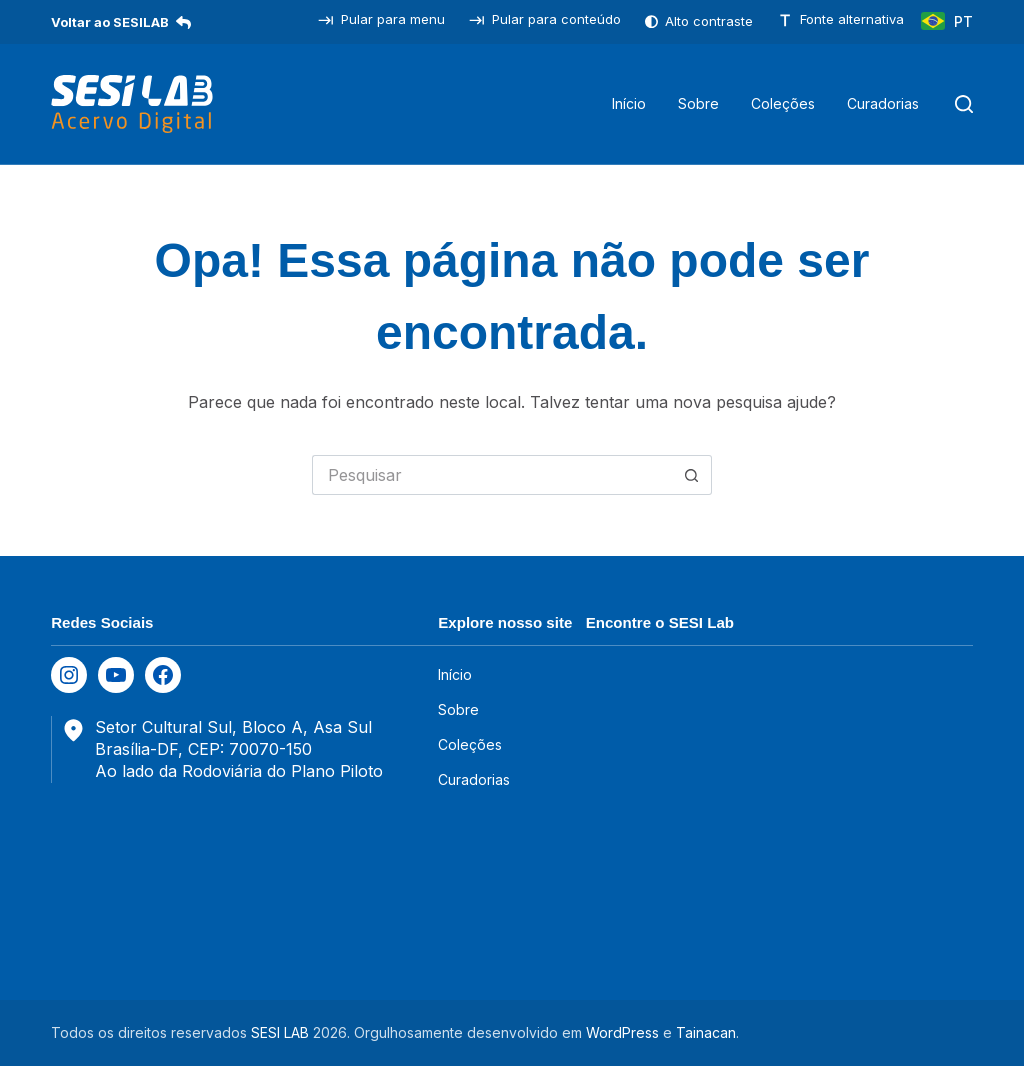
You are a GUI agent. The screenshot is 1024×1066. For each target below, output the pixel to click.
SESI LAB (280, 1032)
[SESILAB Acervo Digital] (132, 104)
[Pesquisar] (964, 104)
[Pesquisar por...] (492, 475)
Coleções (783, 103)
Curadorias (883, 103)
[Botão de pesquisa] (692, 475)
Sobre (698, 103)
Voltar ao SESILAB (121, 22)
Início (629, 103)
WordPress (622, 1032)
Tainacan (706, 1032)
